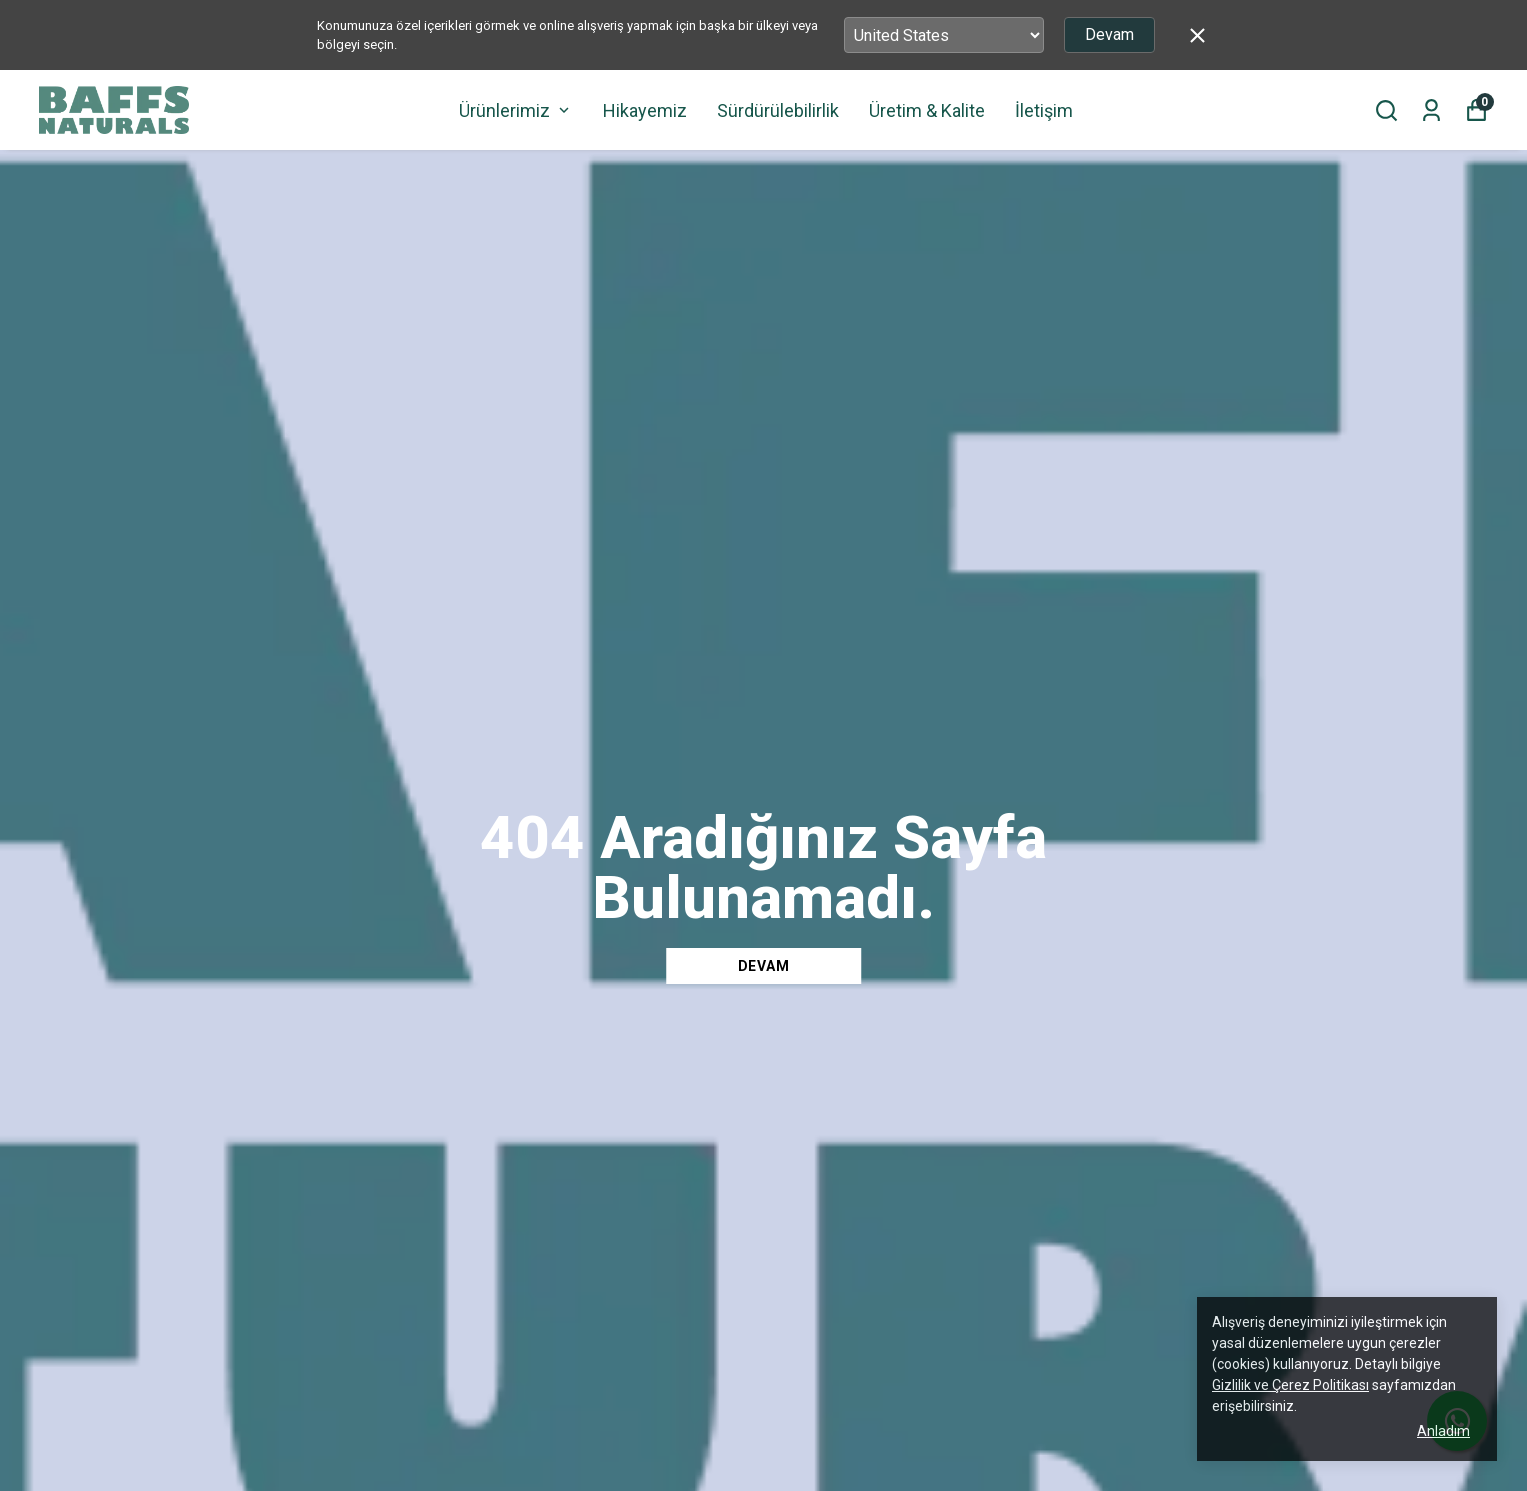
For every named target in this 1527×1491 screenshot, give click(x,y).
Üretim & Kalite (927, 110)
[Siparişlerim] (1431, 110)
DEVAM (764, 966)
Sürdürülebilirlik (778, 110)
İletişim (1044, 110)
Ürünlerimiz (516, 110)
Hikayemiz (645, 110)
